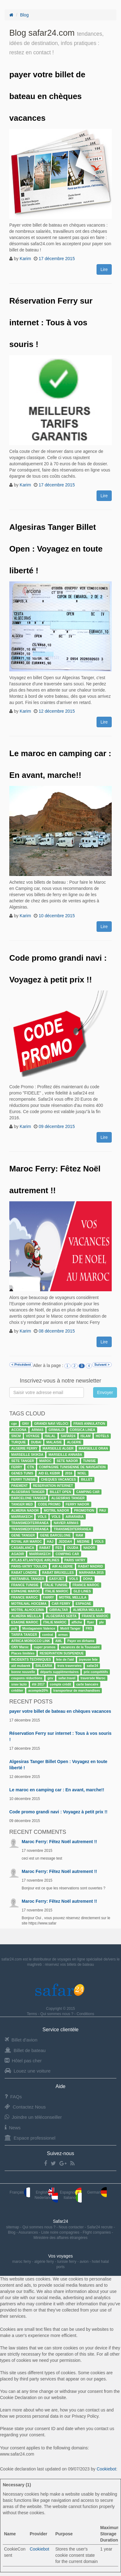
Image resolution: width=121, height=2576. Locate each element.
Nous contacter (72, 2227)
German (97, 2192)
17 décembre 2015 (57, 258)
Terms (32, 2014)
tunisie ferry (66, 2261)
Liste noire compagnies (60, 2232)
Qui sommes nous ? (57, 2014)
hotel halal (100, 2261)
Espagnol (70, 2192)
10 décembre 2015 (57, 915)
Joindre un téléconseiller (33, 2117)
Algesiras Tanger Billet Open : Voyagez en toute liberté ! (55, 548)
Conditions (85, 2014)
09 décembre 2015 (57, 1126)
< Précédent (21, 1364)
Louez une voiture (27, 2070)
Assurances (29, 2232)
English (45, 2192)
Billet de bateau (25, 2050)
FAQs (13, 2096)
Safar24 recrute (100, 2227)
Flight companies (97, 2232)
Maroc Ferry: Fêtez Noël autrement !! (59, 1841)
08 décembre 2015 (57, 1331)
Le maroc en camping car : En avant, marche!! (56, 1789)
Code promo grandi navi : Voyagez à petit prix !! (58, 1811)
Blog (24, 14)
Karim (26, 258)
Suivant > (102, 1364)
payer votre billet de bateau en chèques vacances (47, 96)
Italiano (73, 2197)
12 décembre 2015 (57, 711)
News (13, 2127)
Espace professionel (30, 2138)
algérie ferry (44, 2261)
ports (60, 2267)
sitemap (13, 2227)
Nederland (46, 2197)
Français (20, 2192)
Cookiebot (106, 2468)
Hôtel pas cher (23, 2060)
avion (84, 2261)
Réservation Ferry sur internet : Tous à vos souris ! (51, 322)
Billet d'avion (21, 2039)
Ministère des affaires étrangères (60, 2237)
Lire (104, 269)
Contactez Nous (25, 2106)
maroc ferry (21, 2261)
